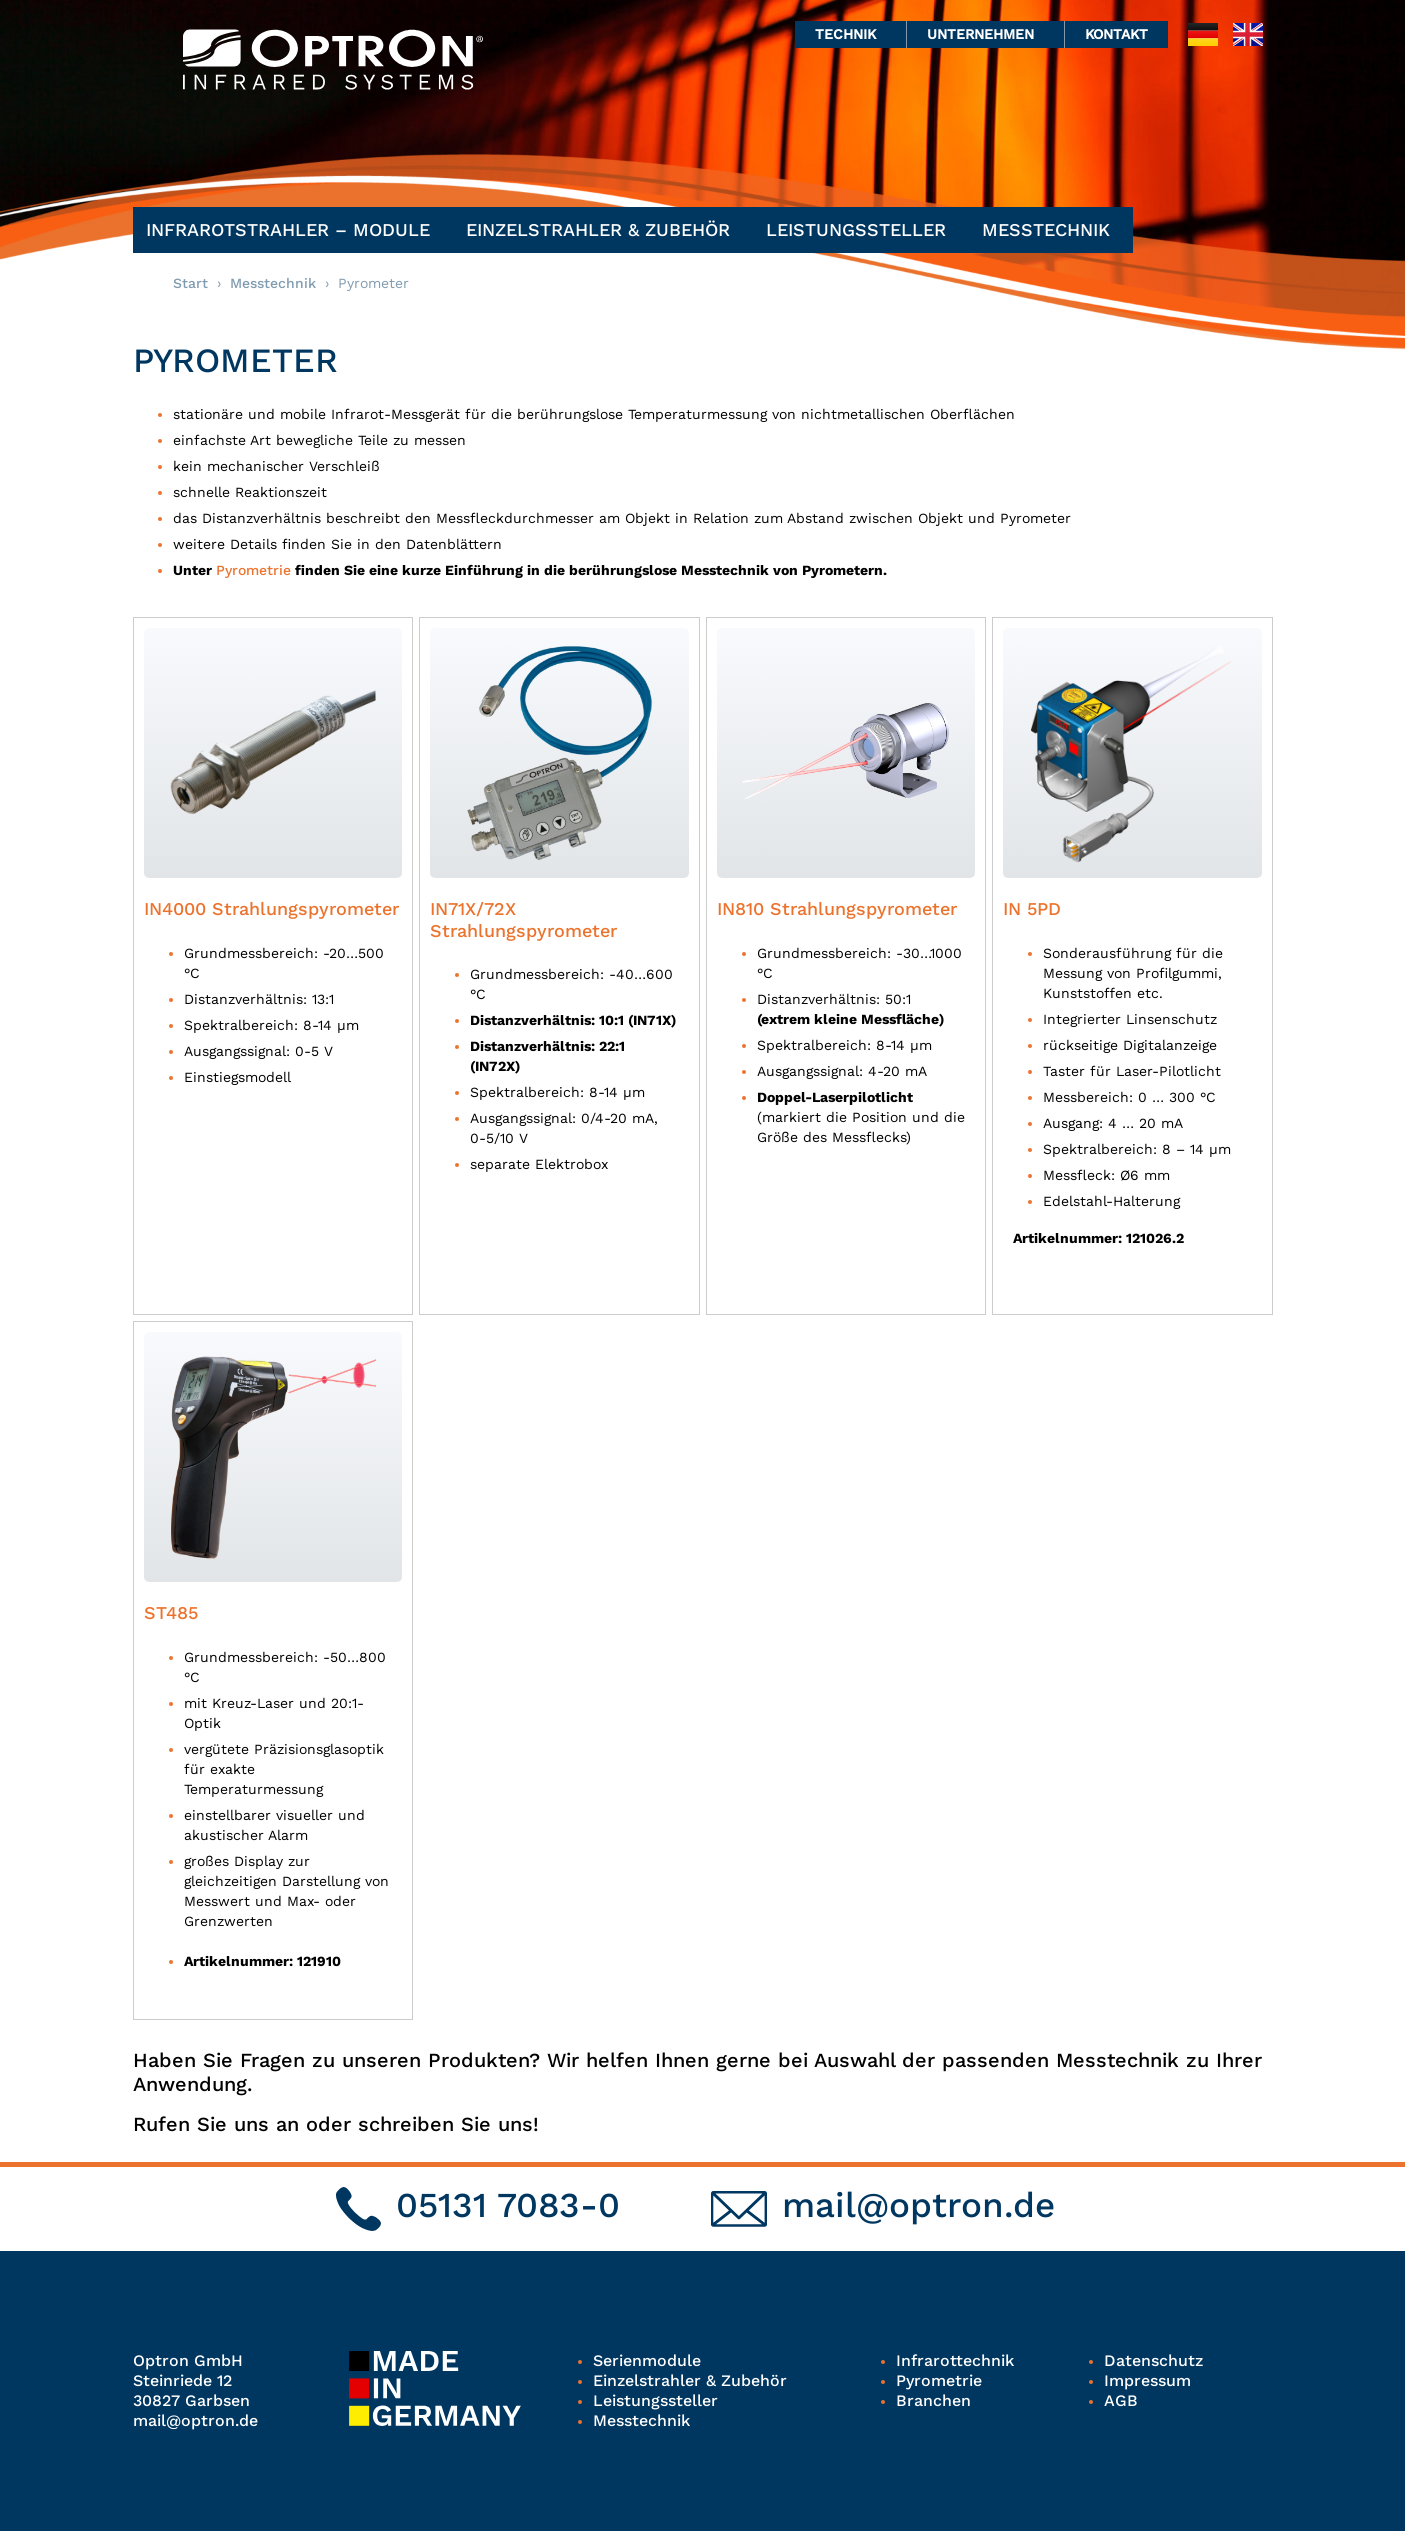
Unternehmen (985, 34)
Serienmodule (647, 2360)
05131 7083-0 (508, 2205)
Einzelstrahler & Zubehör (603, 229)
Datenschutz (1153, 2360)
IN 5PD (1032, 908)
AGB (1121, 2400)
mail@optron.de (918, 2205)
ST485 (171, 1612)
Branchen (933, 2400)
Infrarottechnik (955, 2360)
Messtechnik (1051, 229)
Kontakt (1116, 34)
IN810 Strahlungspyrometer (837, 908)
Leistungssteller (861, 229)
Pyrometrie (253, 570)
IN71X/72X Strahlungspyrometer (523, 919)
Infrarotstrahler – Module (293, 229)
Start (190, 283)
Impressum (1147, 2380)
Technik (850, 34)
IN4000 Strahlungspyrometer (271, 908)
